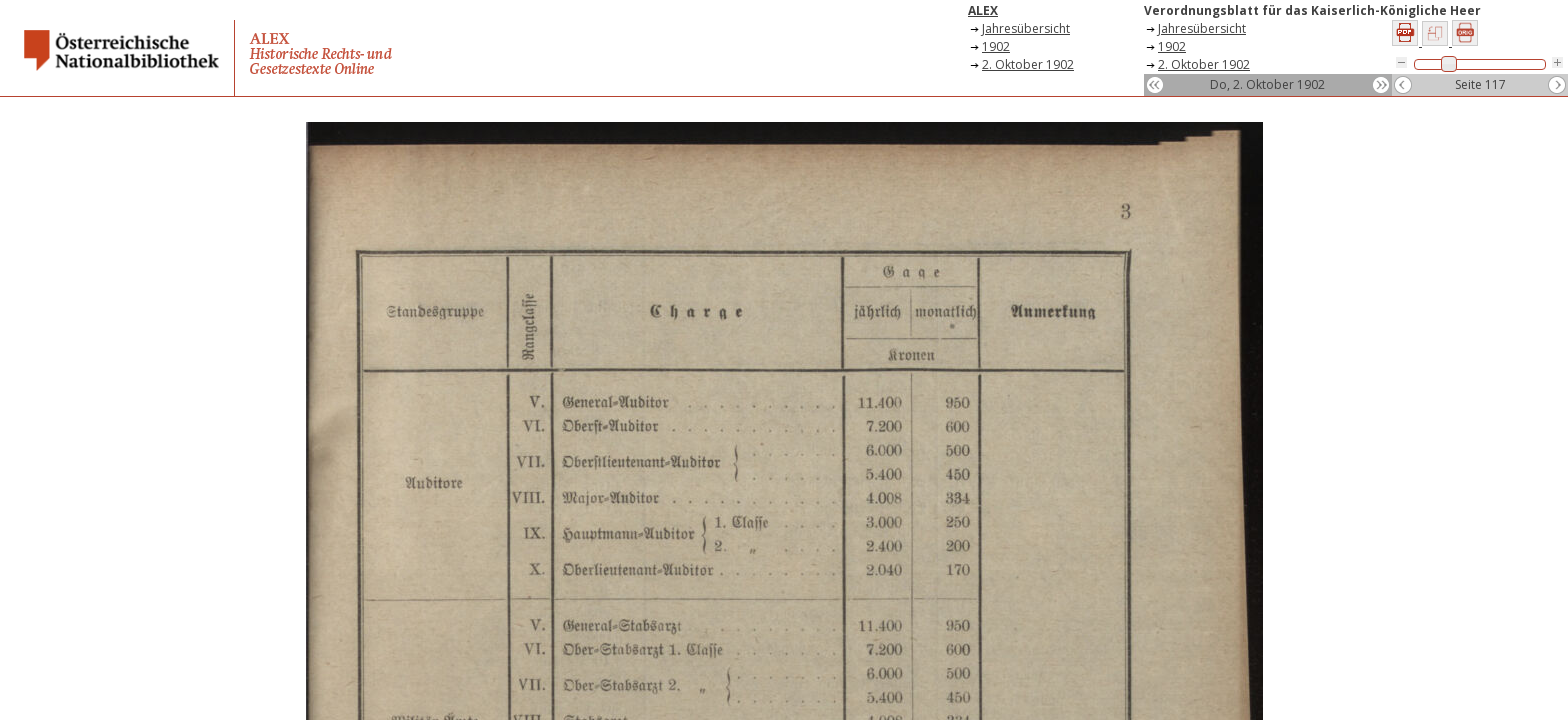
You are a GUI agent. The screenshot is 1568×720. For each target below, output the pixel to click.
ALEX (983, 10)
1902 (996, 46)
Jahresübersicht (1026, 28)
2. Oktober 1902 (1028, 64)
